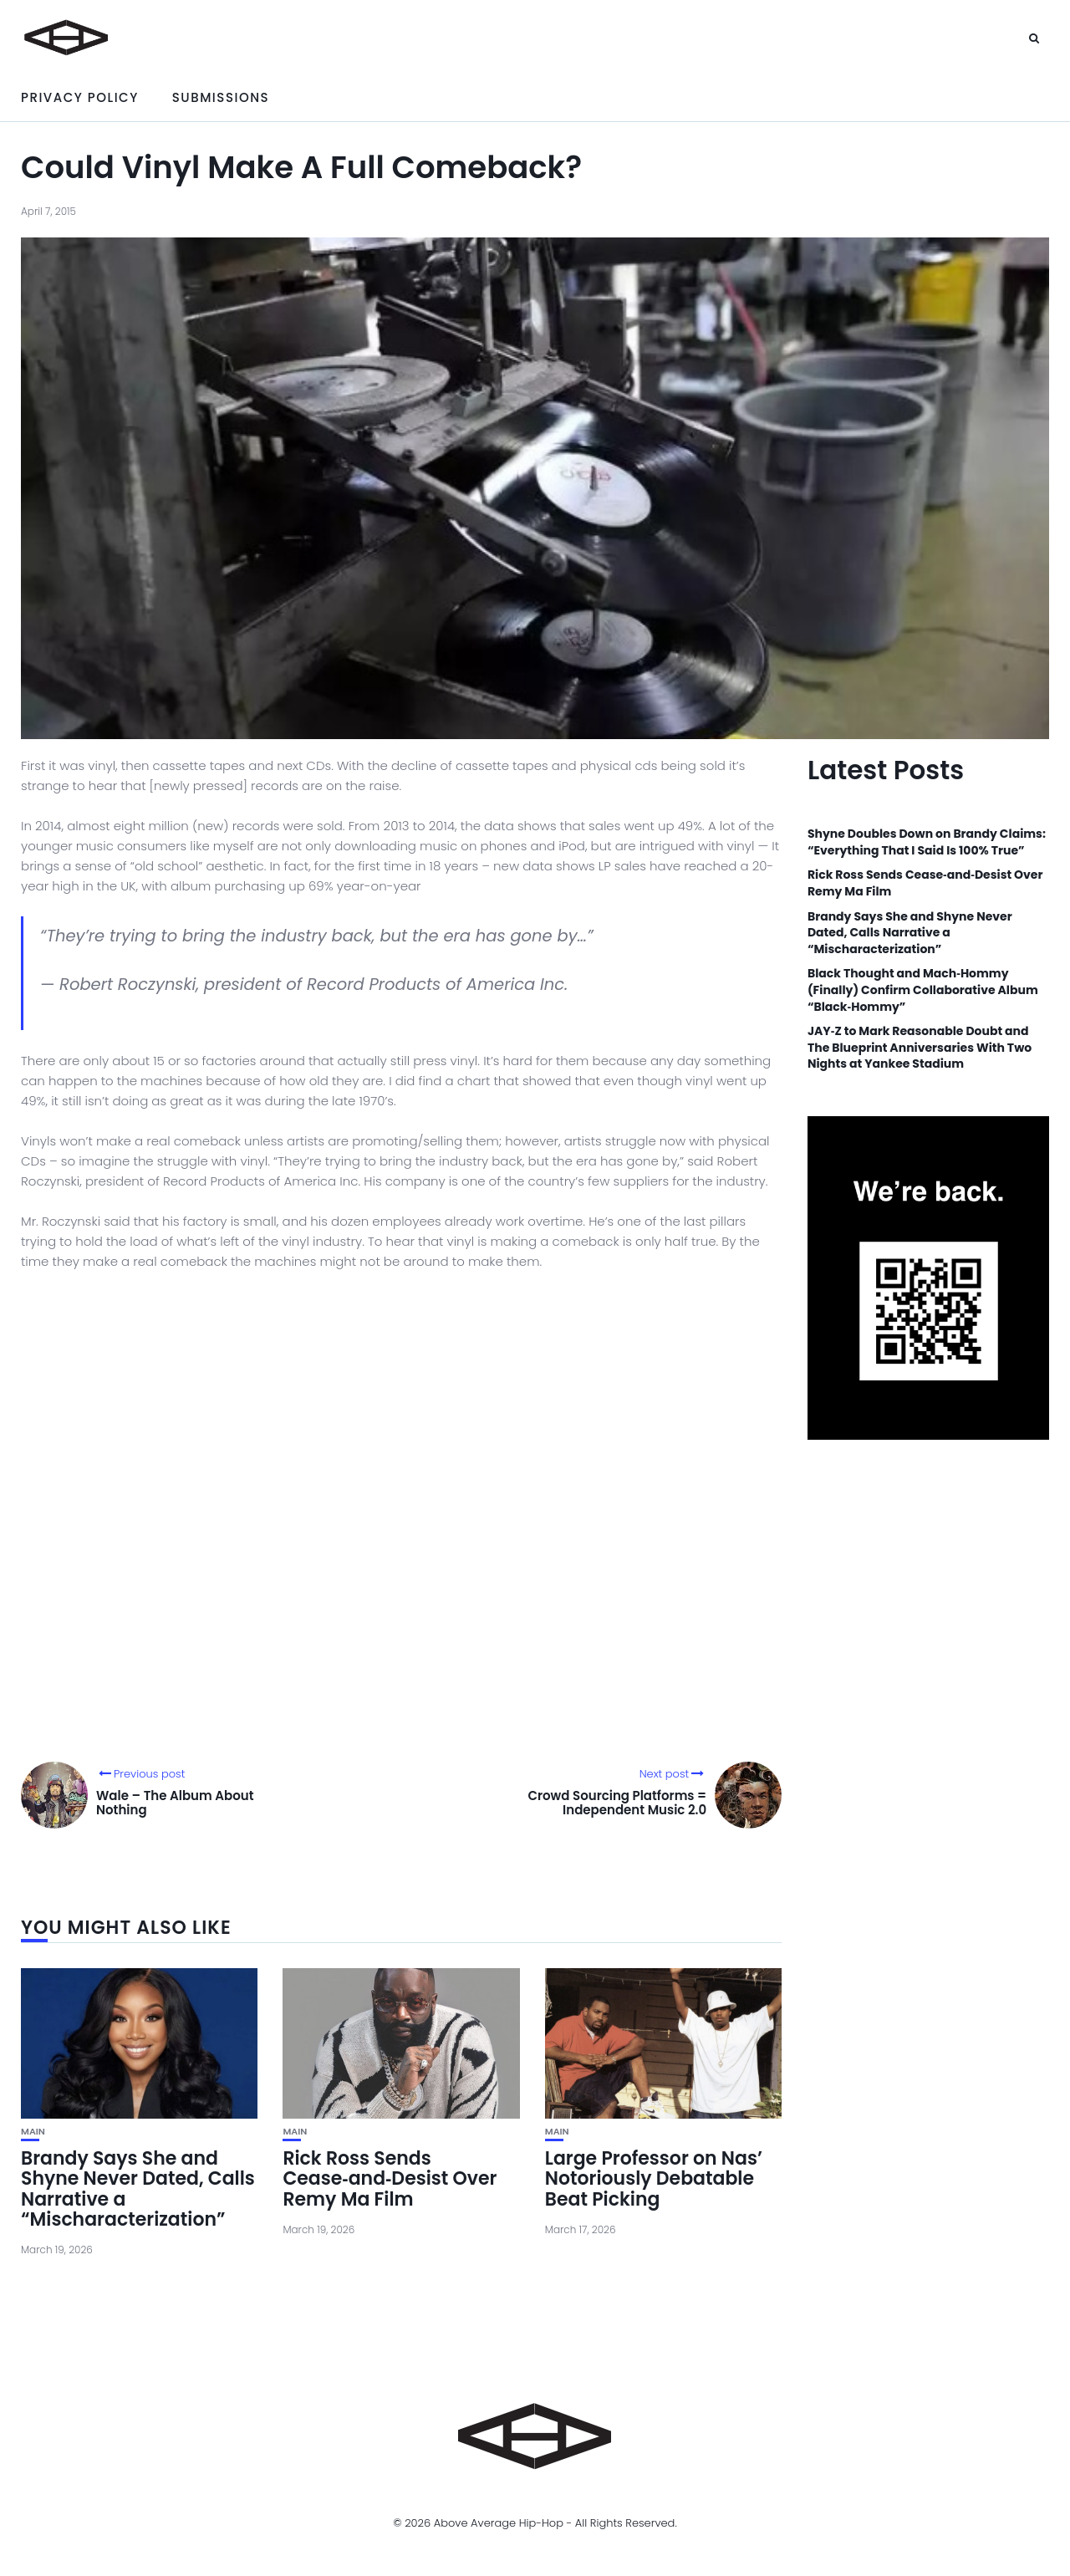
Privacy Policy (80, 97)
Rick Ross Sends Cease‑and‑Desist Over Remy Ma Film (390, 2178)
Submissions (220, 97)
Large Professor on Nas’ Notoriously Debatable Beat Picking (653, 2178)
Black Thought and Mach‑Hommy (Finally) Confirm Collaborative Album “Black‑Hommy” (923, 990)
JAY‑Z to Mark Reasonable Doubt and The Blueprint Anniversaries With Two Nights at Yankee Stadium (920, 1047)
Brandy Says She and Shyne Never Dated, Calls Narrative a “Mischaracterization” (138, 2188)
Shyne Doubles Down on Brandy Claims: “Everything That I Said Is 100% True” (927, 842)
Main (33, 2131)
